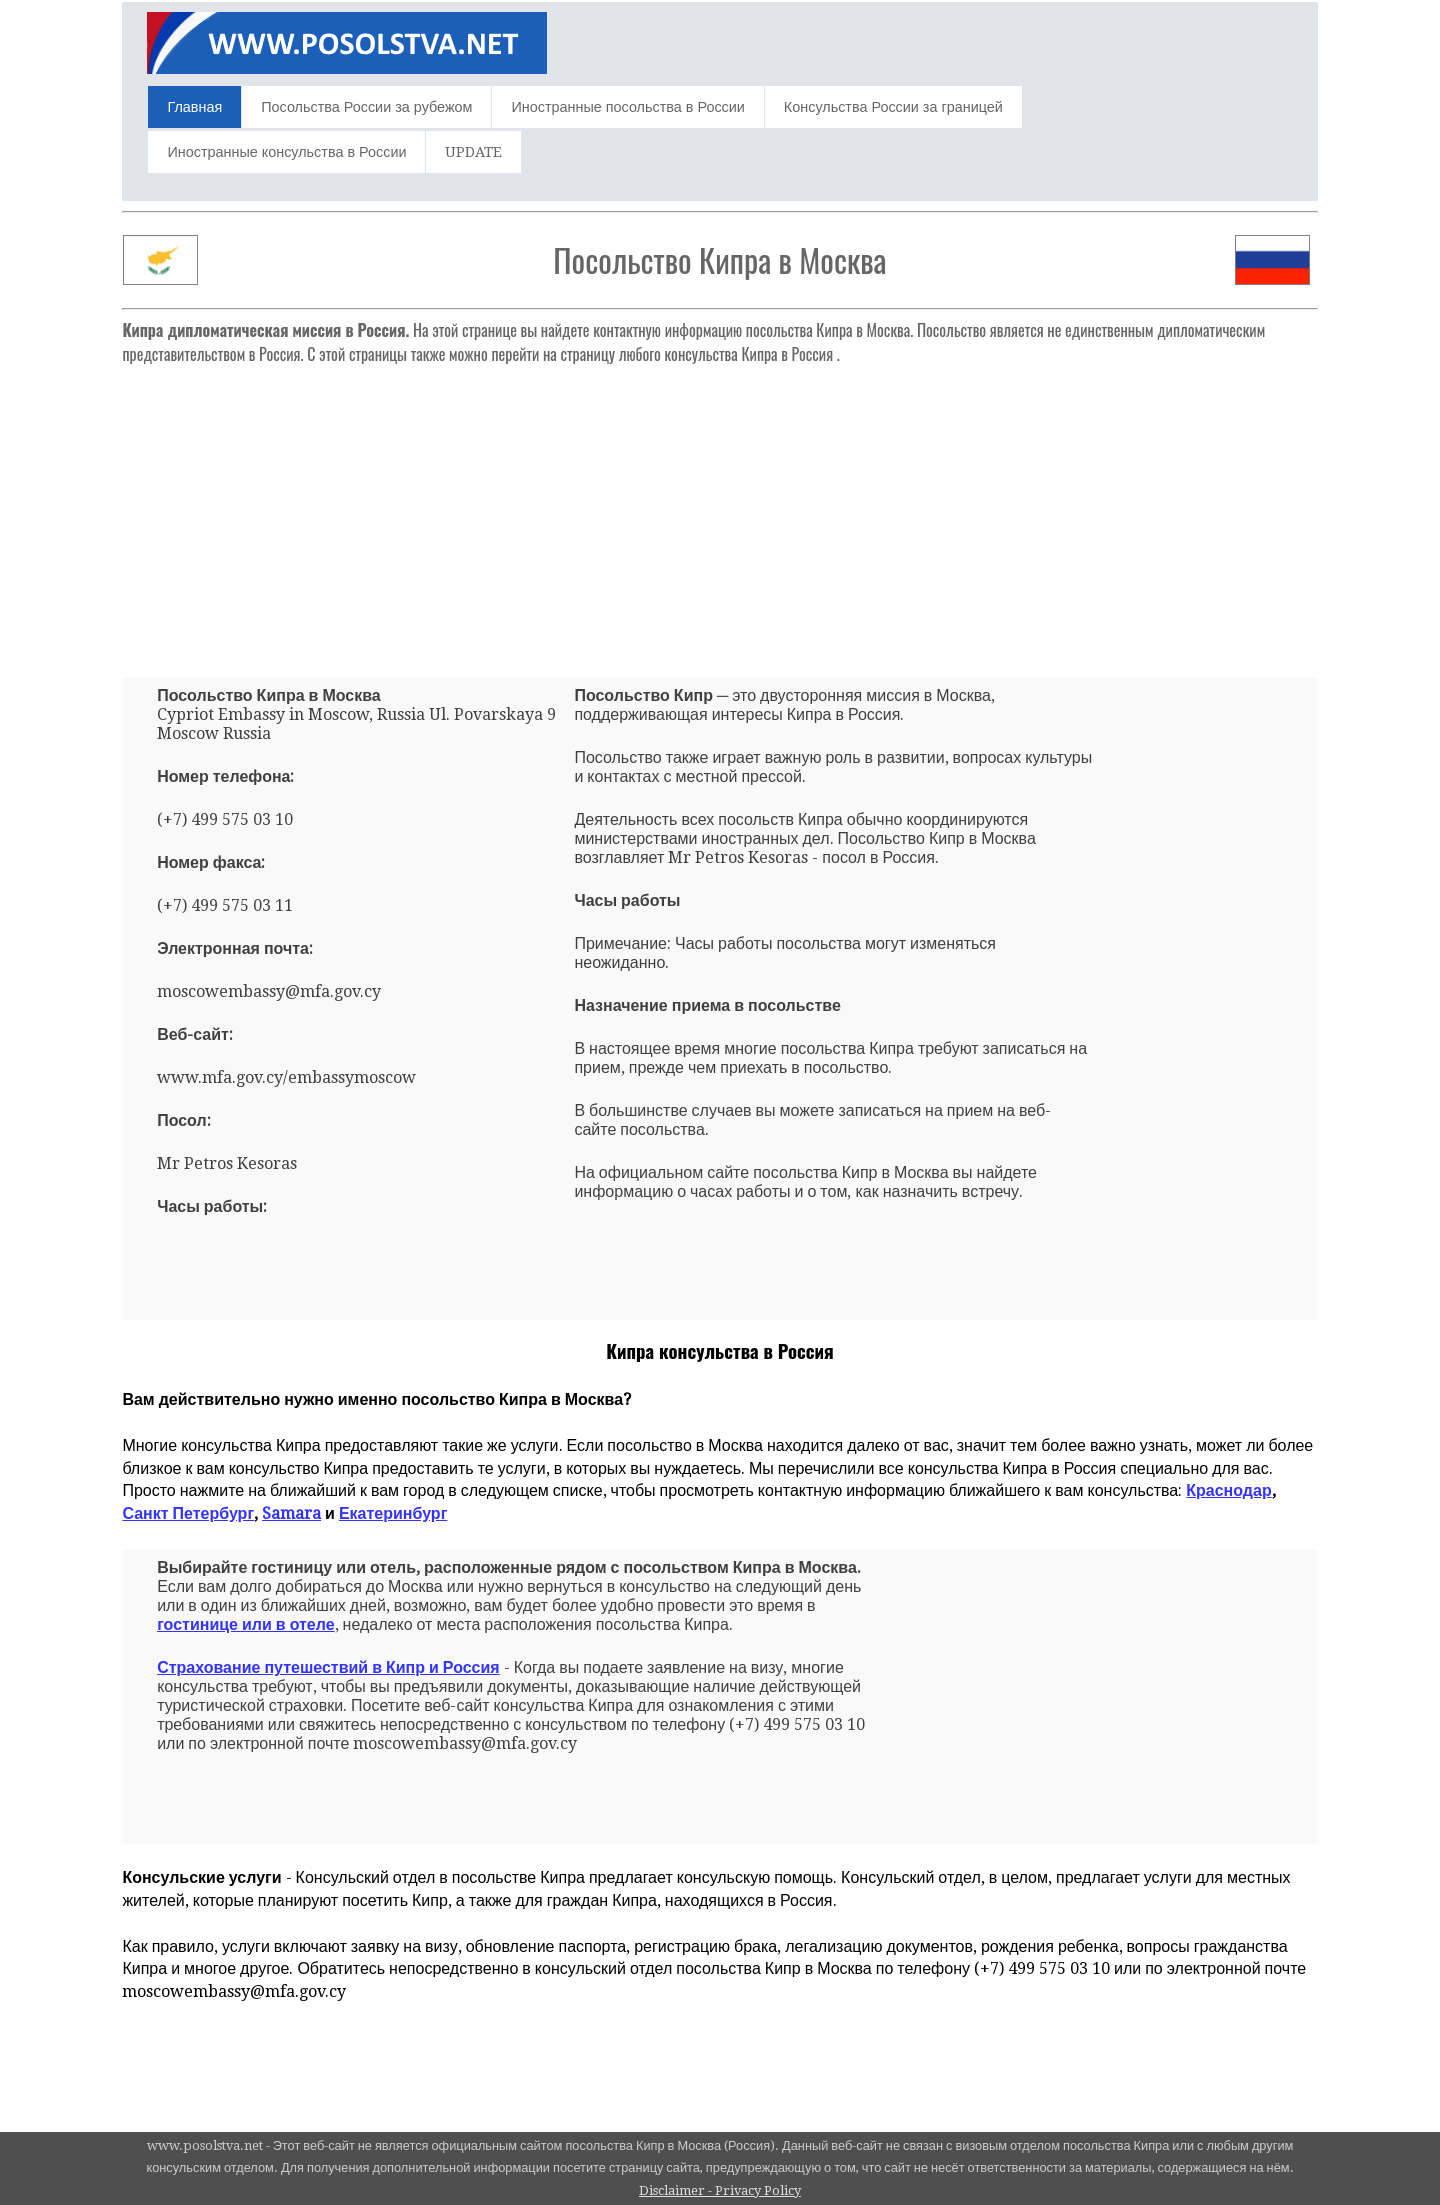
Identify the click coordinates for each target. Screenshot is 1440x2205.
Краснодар (1228, 1490)
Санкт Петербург (188, 1513)
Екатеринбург (393, 1513)
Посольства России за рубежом (366, 107)
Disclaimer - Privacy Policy (720, 2190)
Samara (291, 1513)
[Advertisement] (720, 513)
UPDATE (473, 152)
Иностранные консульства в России (286, 152)
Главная (194, 107)
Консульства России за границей (893, 107)
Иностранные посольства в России (627, 107)
